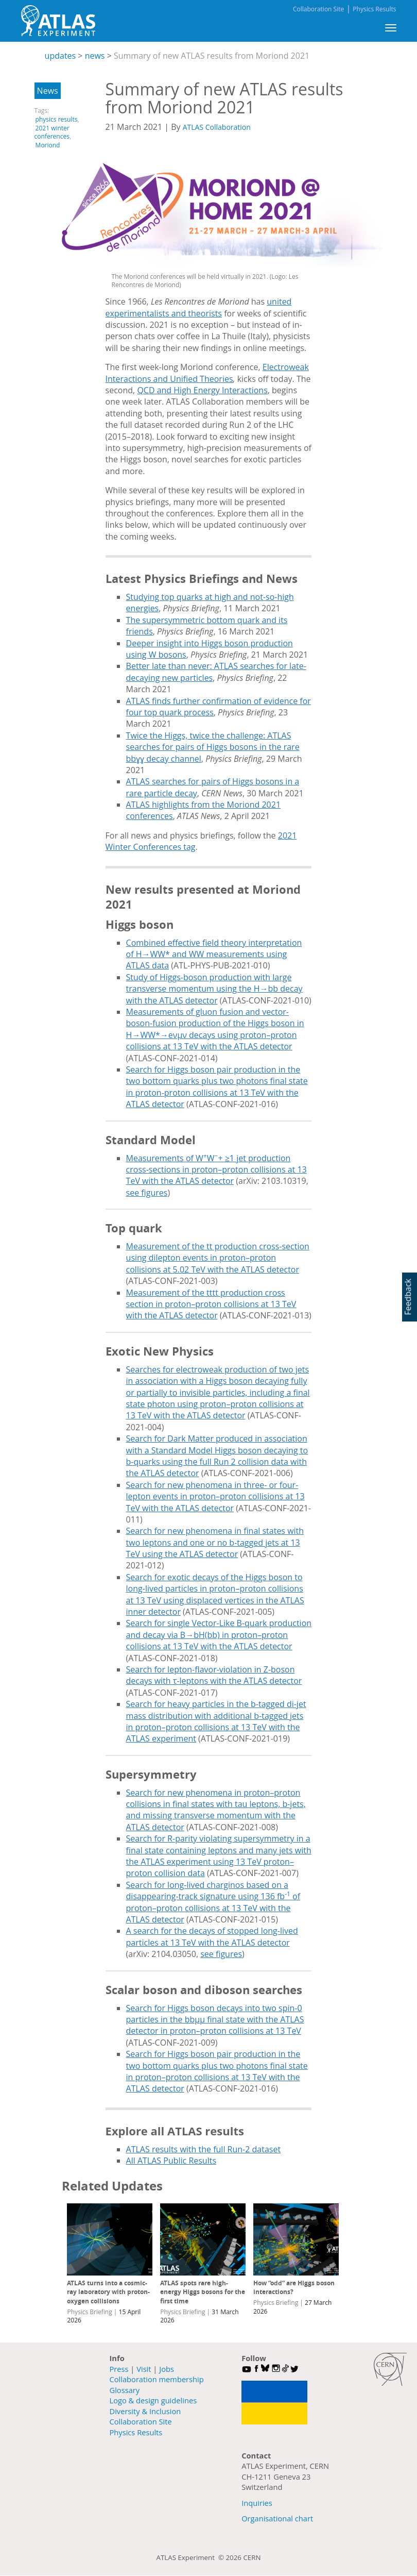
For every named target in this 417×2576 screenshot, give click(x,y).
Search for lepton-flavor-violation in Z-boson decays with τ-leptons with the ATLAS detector (214, 1675)
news (95, 55)
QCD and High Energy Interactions (202, 390)
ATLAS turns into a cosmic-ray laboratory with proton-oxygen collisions (108, 2292)
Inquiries (256, 2503)
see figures (147, 1192)
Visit (143, 2369)
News (47, 90)
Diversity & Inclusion (145, 2411)
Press (119, 2369)
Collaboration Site (318, 9)
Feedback (407, 1297)
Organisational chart (277, 2518)
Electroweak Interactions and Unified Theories (207, 372)
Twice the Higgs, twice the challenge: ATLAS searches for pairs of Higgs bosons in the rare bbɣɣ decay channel (213, 747)
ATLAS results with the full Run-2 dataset (203, 2149)
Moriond (48, 145)
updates (60, 55)
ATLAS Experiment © (191, 2557)
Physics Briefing (89, 2311)
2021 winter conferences (52, 132)
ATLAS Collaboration (217, 127)
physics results (57, 119)
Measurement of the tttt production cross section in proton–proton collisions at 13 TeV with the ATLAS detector (211, 1304)
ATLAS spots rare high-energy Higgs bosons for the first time (202, 2292)
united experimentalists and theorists (199, 307)
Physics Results (374, 9)
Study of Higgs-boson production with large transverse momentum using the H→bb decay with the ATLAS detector (214, 989)
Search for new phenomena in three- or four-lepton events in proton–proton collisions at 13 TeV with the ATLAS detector (215, 1496)
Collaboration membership (157, 2379)
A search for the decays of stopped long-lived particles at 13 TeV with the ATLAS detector (212, 1936)
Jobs (166, 2369)
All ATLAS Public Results (171, 2160)
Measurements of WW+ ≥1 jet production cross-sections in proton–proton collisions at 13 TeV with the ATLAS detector (216, 1169)
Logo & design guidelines (153, 2400)
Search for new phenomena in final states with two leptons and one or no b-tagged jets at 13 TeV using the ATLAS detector (215, 1542)
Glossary (125, 2390)
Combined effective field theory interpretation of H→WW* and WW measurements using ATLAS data (214, 954)
